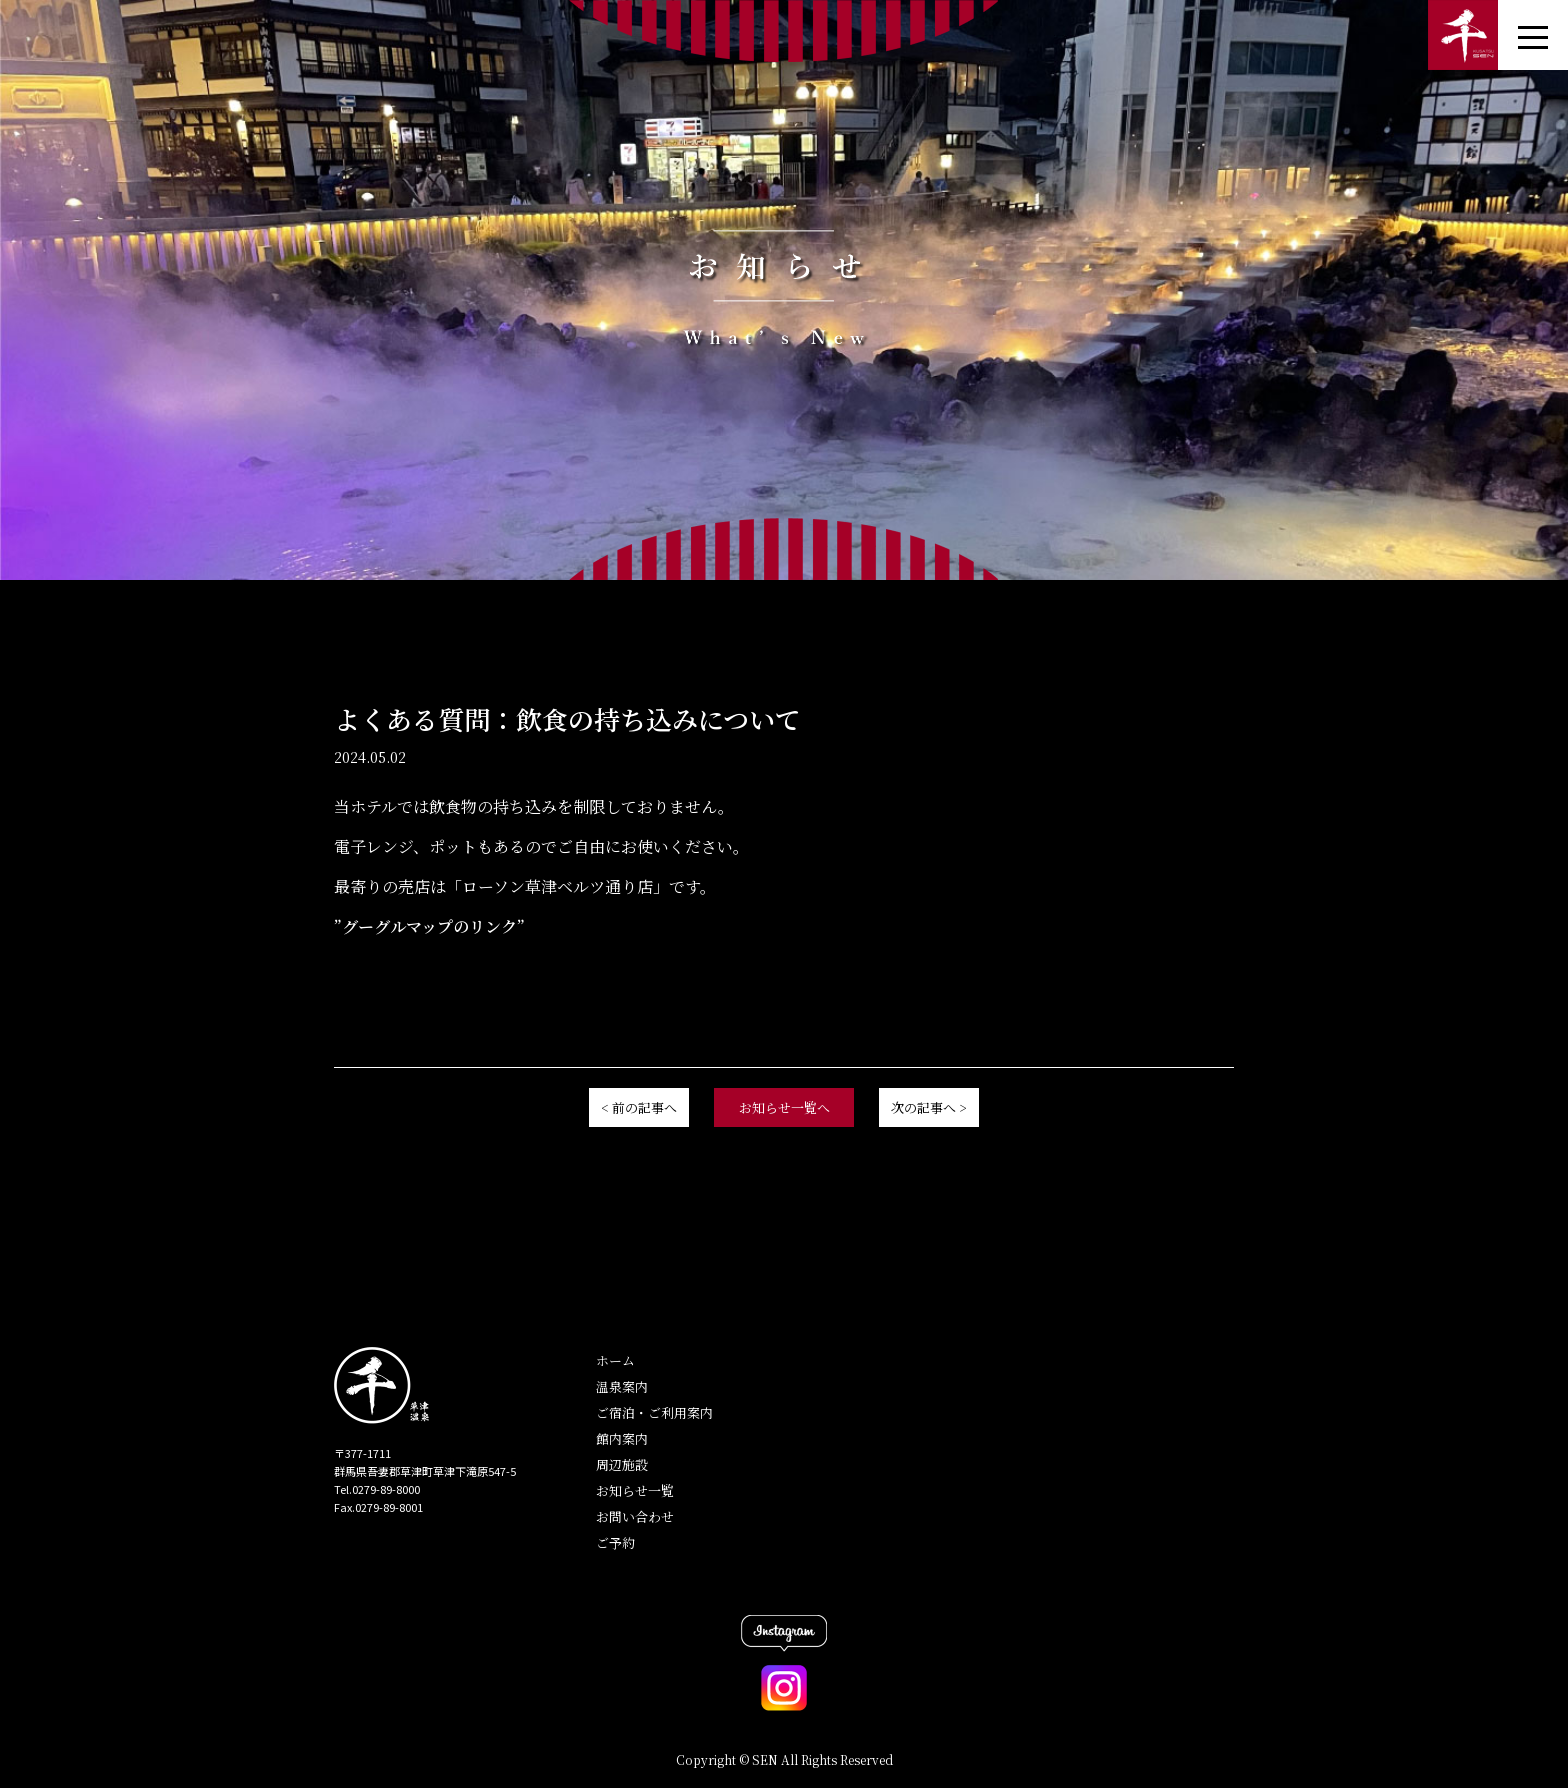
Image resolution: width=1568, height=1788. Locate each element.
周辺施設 (622, 1464)
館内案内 (622, 1438)
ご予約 (615, 1542)
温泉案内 (622, 1386)
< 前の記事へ (639, 1107)
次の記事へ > (929, 1107)
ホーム (615, 1360)
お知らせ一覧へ (784, 1107)
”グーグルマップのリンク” (429, 926)
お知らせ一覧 (635, 1490)
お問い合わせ (635, 1516)
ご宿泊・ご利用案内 (654, 1412)
